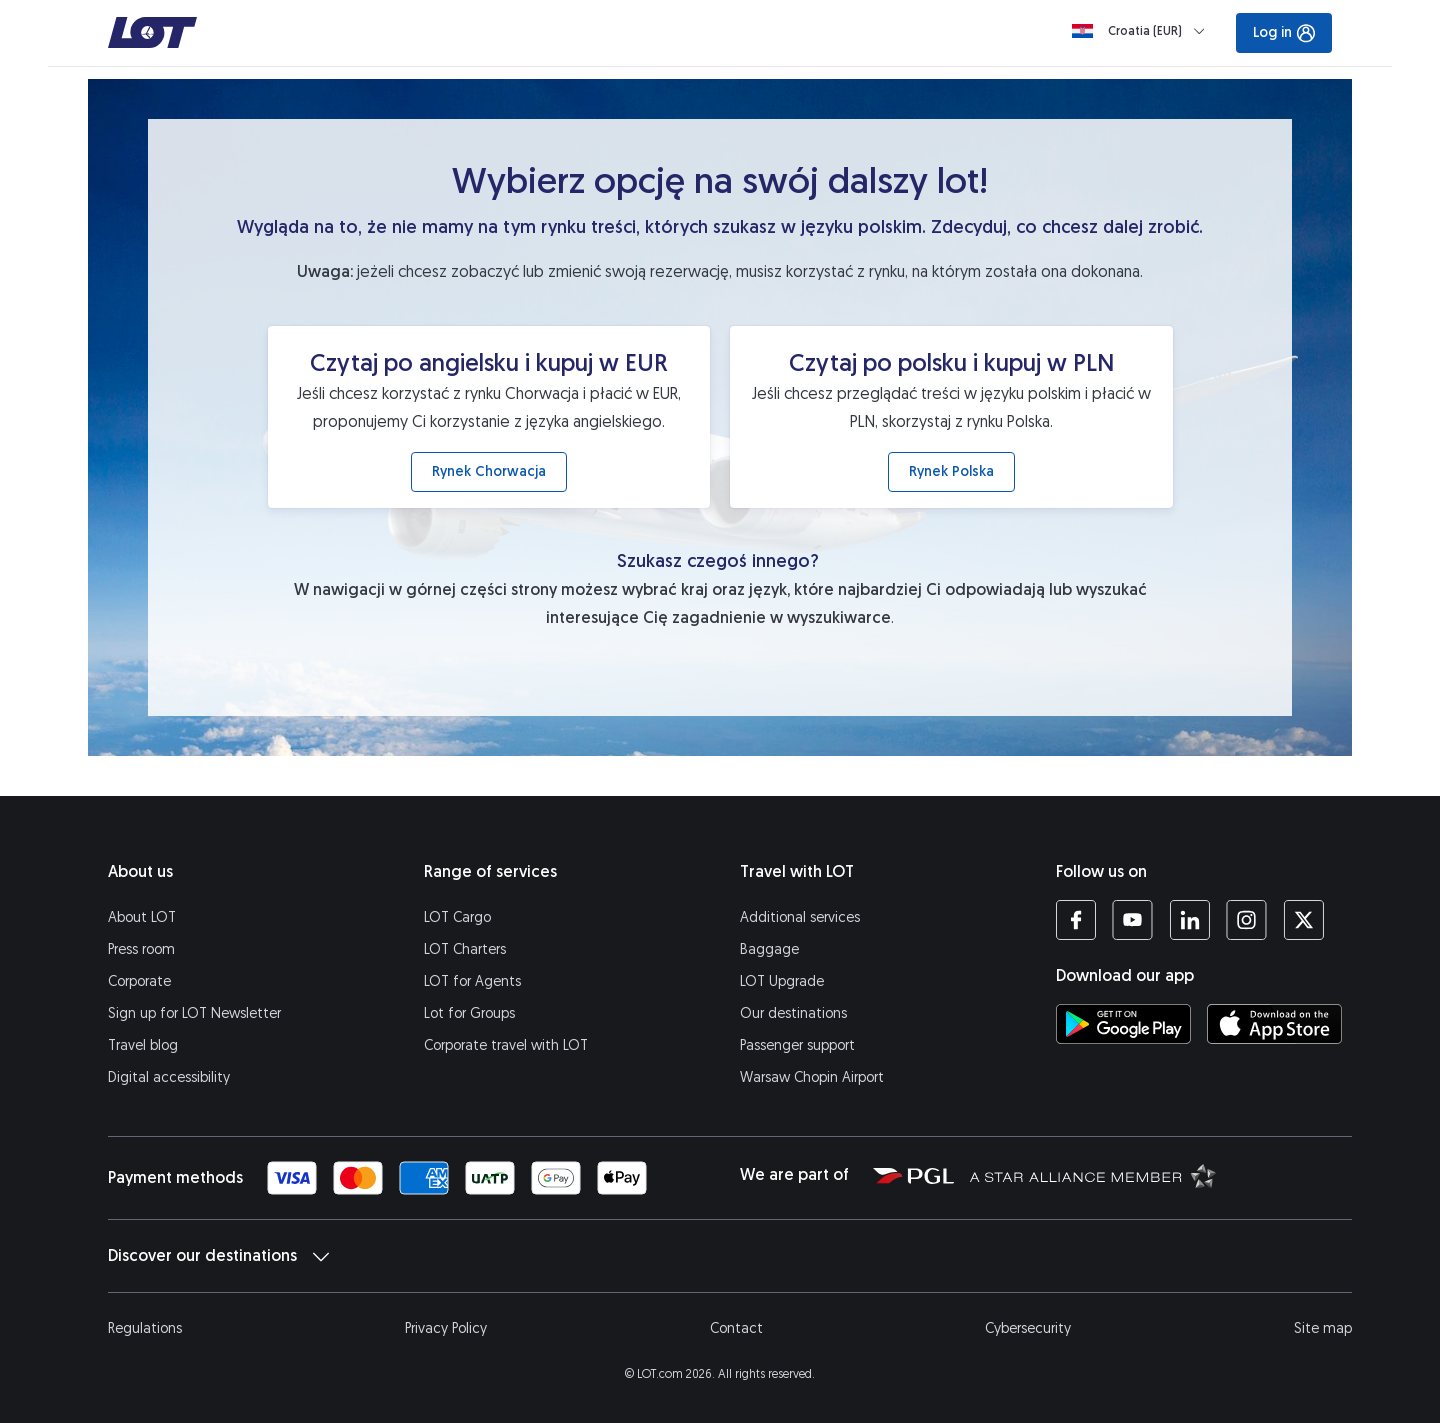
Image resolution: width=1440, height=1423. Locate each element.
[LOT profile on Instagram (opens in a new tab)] (1246, 920)
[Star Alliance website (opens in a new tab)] (1093, 1175)
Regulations (145, 1328)
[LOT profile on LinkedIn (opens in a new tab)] (1189, 920)
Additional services (800, 917)
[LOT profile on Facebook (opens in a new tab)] (1076, 920)
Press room (141, 949)
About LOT (142, 917)
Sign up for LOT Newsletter (194, 1013)
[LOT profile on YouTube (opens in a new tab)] (1132, 920)
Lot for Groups (469, 1013)
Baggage (769, 949)
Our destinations (793, 1013)
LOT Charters (465, 949)
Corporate (139, 981)
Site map (1323, 1328)
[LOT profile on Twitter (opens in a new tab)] (1303, 920)
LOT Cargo (457, 917)
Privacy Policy (446, 1328)
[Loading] (1142, 31)
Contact (736, 1328)
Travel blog (143, 1045)
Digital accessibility (169, 1077)
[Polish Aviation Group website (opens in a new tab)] (913, 1175)
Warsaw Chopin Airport (812, 1077)
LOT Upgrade (782, 981)
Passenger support (797, 1045)
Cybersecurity (1028, 1328)
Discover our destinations (218, 1256)
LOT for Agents (472, 981)
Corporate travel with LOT (506, 1045)
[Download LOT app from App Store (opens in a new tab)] (1274, 1024)
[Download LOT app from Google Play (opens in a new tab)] (1123, 1024)
